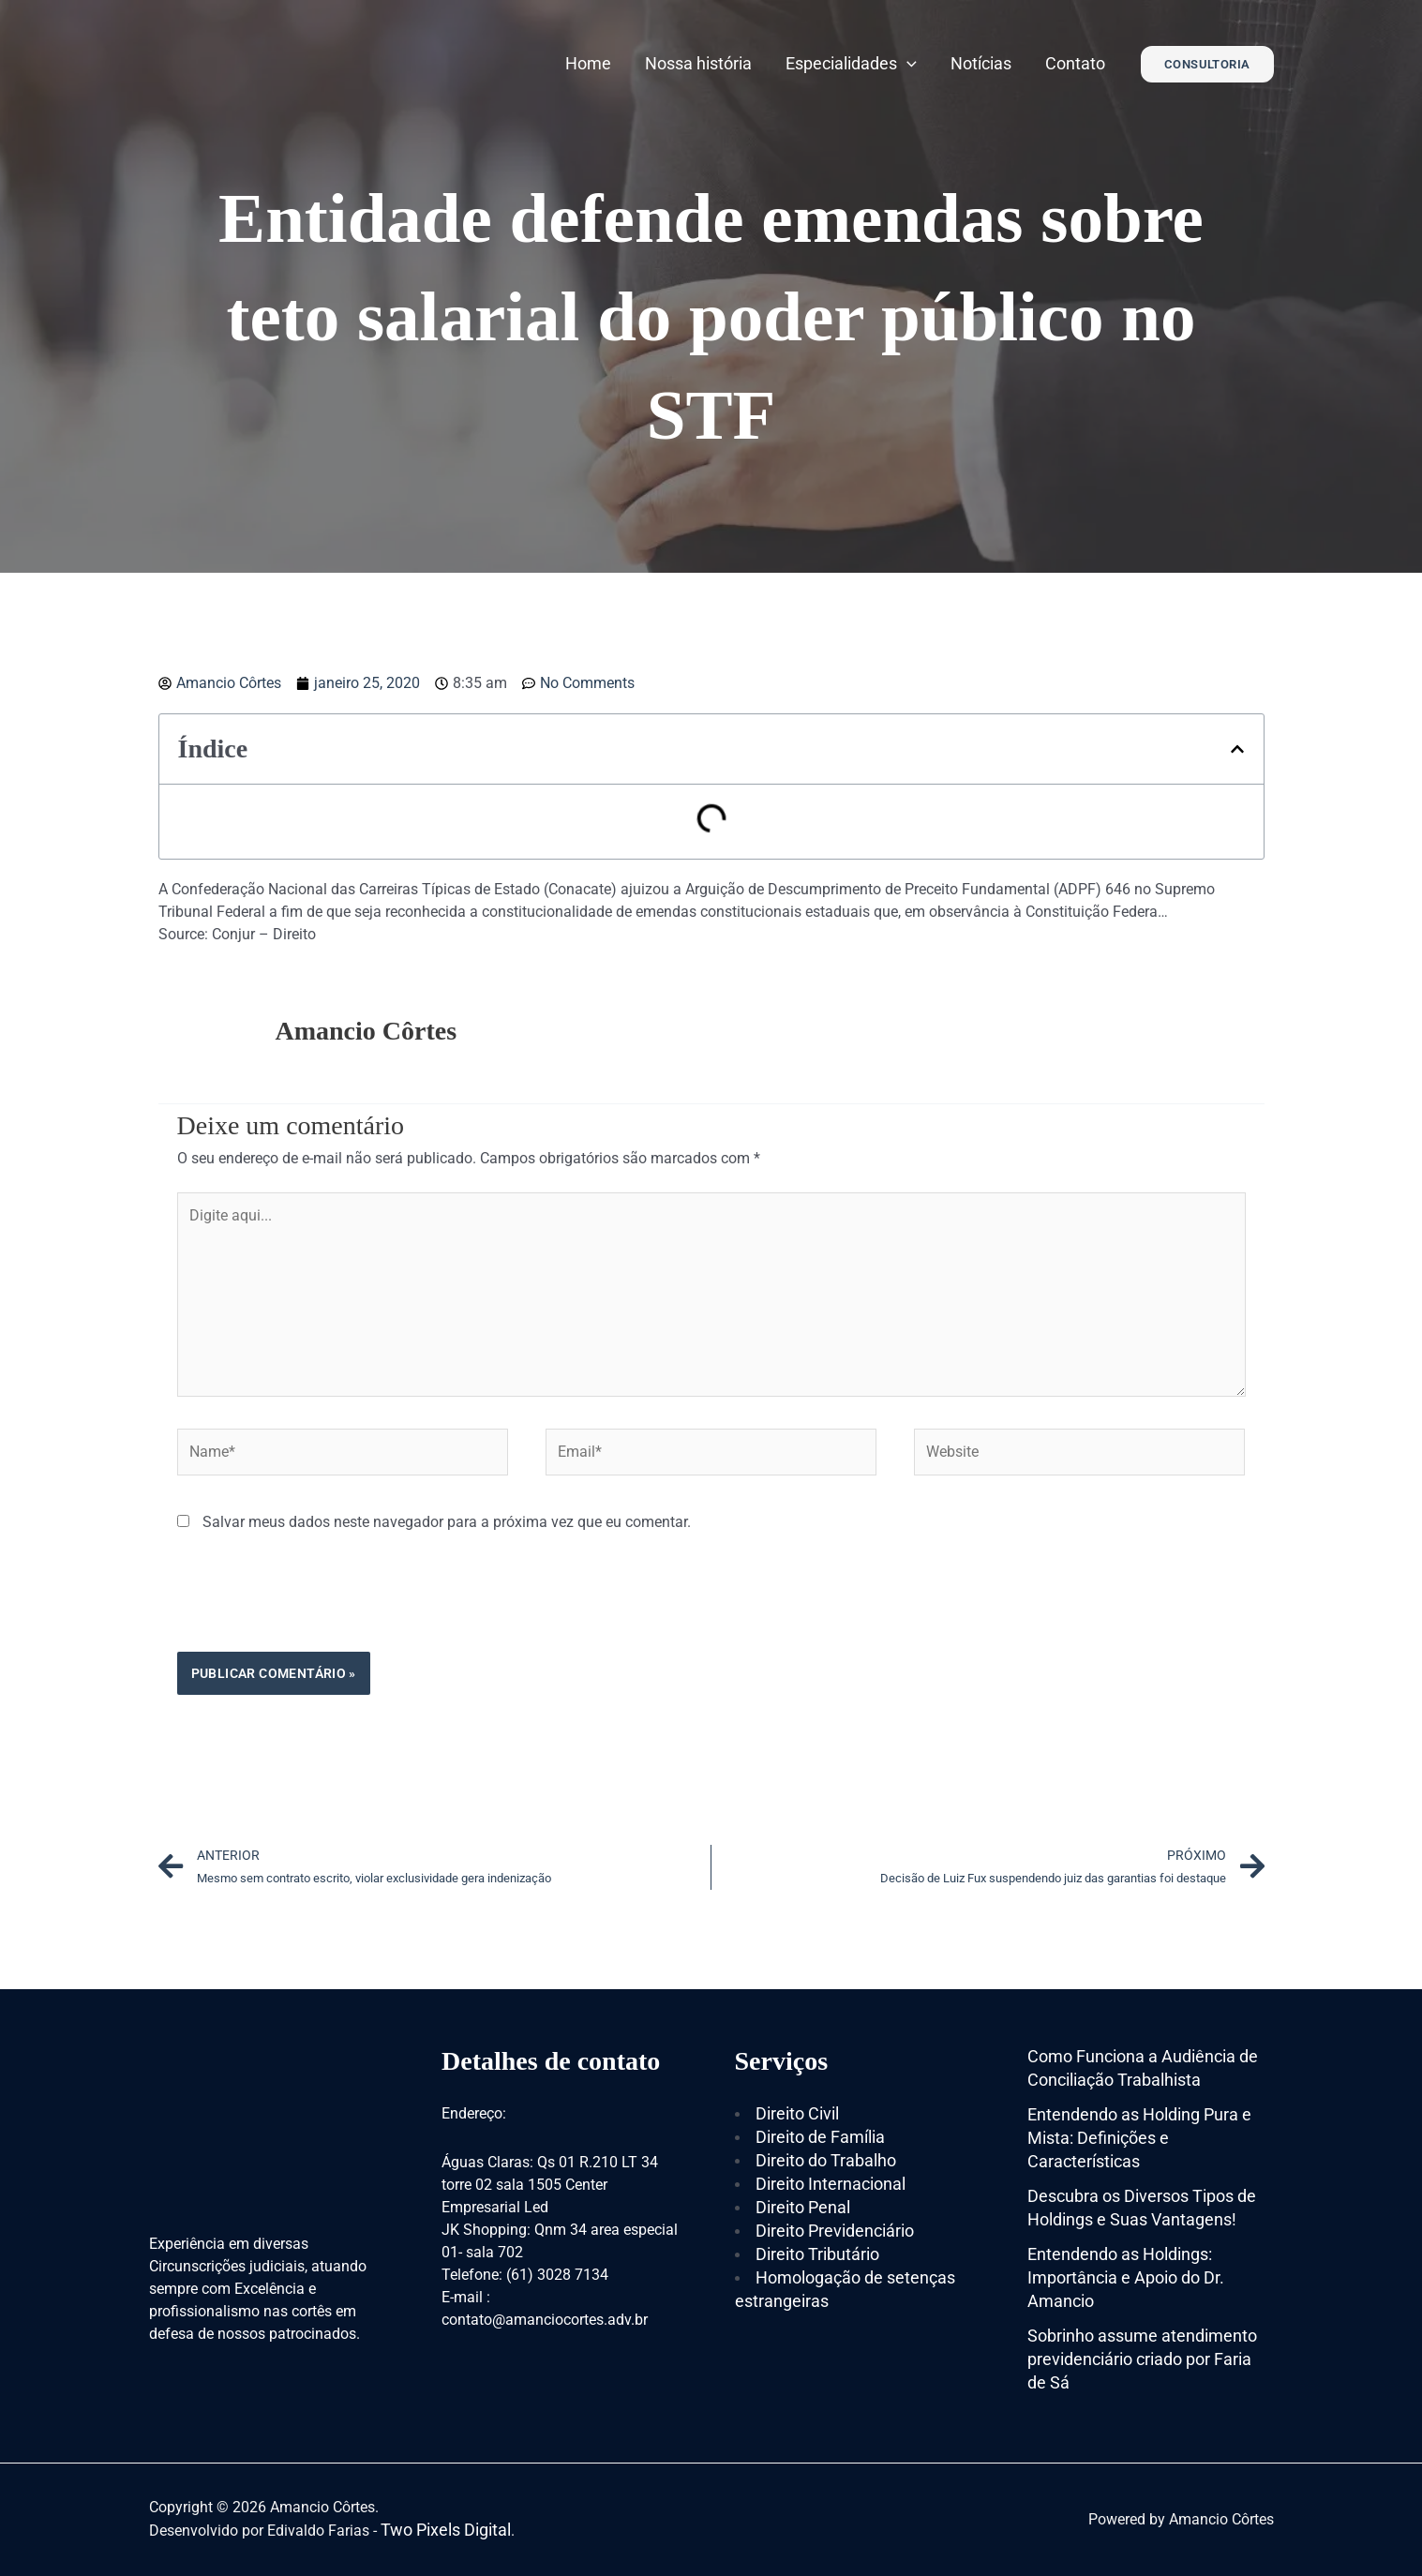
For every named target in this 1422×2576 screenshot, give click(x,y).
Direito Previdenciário (835, 2230)
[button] (1237, 748)
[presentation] (319, 1605)
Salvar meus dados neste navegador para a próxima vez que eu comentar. (446, 1522)
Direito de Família (820, 2137)
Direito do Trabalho (826, 2160)
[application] (907, 63)
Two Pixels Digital (446, 2529)
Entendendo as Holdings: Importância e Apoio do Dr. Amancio (1125, 2277)
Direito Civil (797, 2113)
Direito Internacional (831, 2184)
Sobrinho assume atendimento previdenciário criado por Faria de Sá (1142, 2359)
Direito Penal (803, 2207)
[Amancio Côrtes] (266, 62)
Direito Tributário (817, 2254)
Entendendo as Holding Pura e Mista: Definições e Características (1139, 2137)
